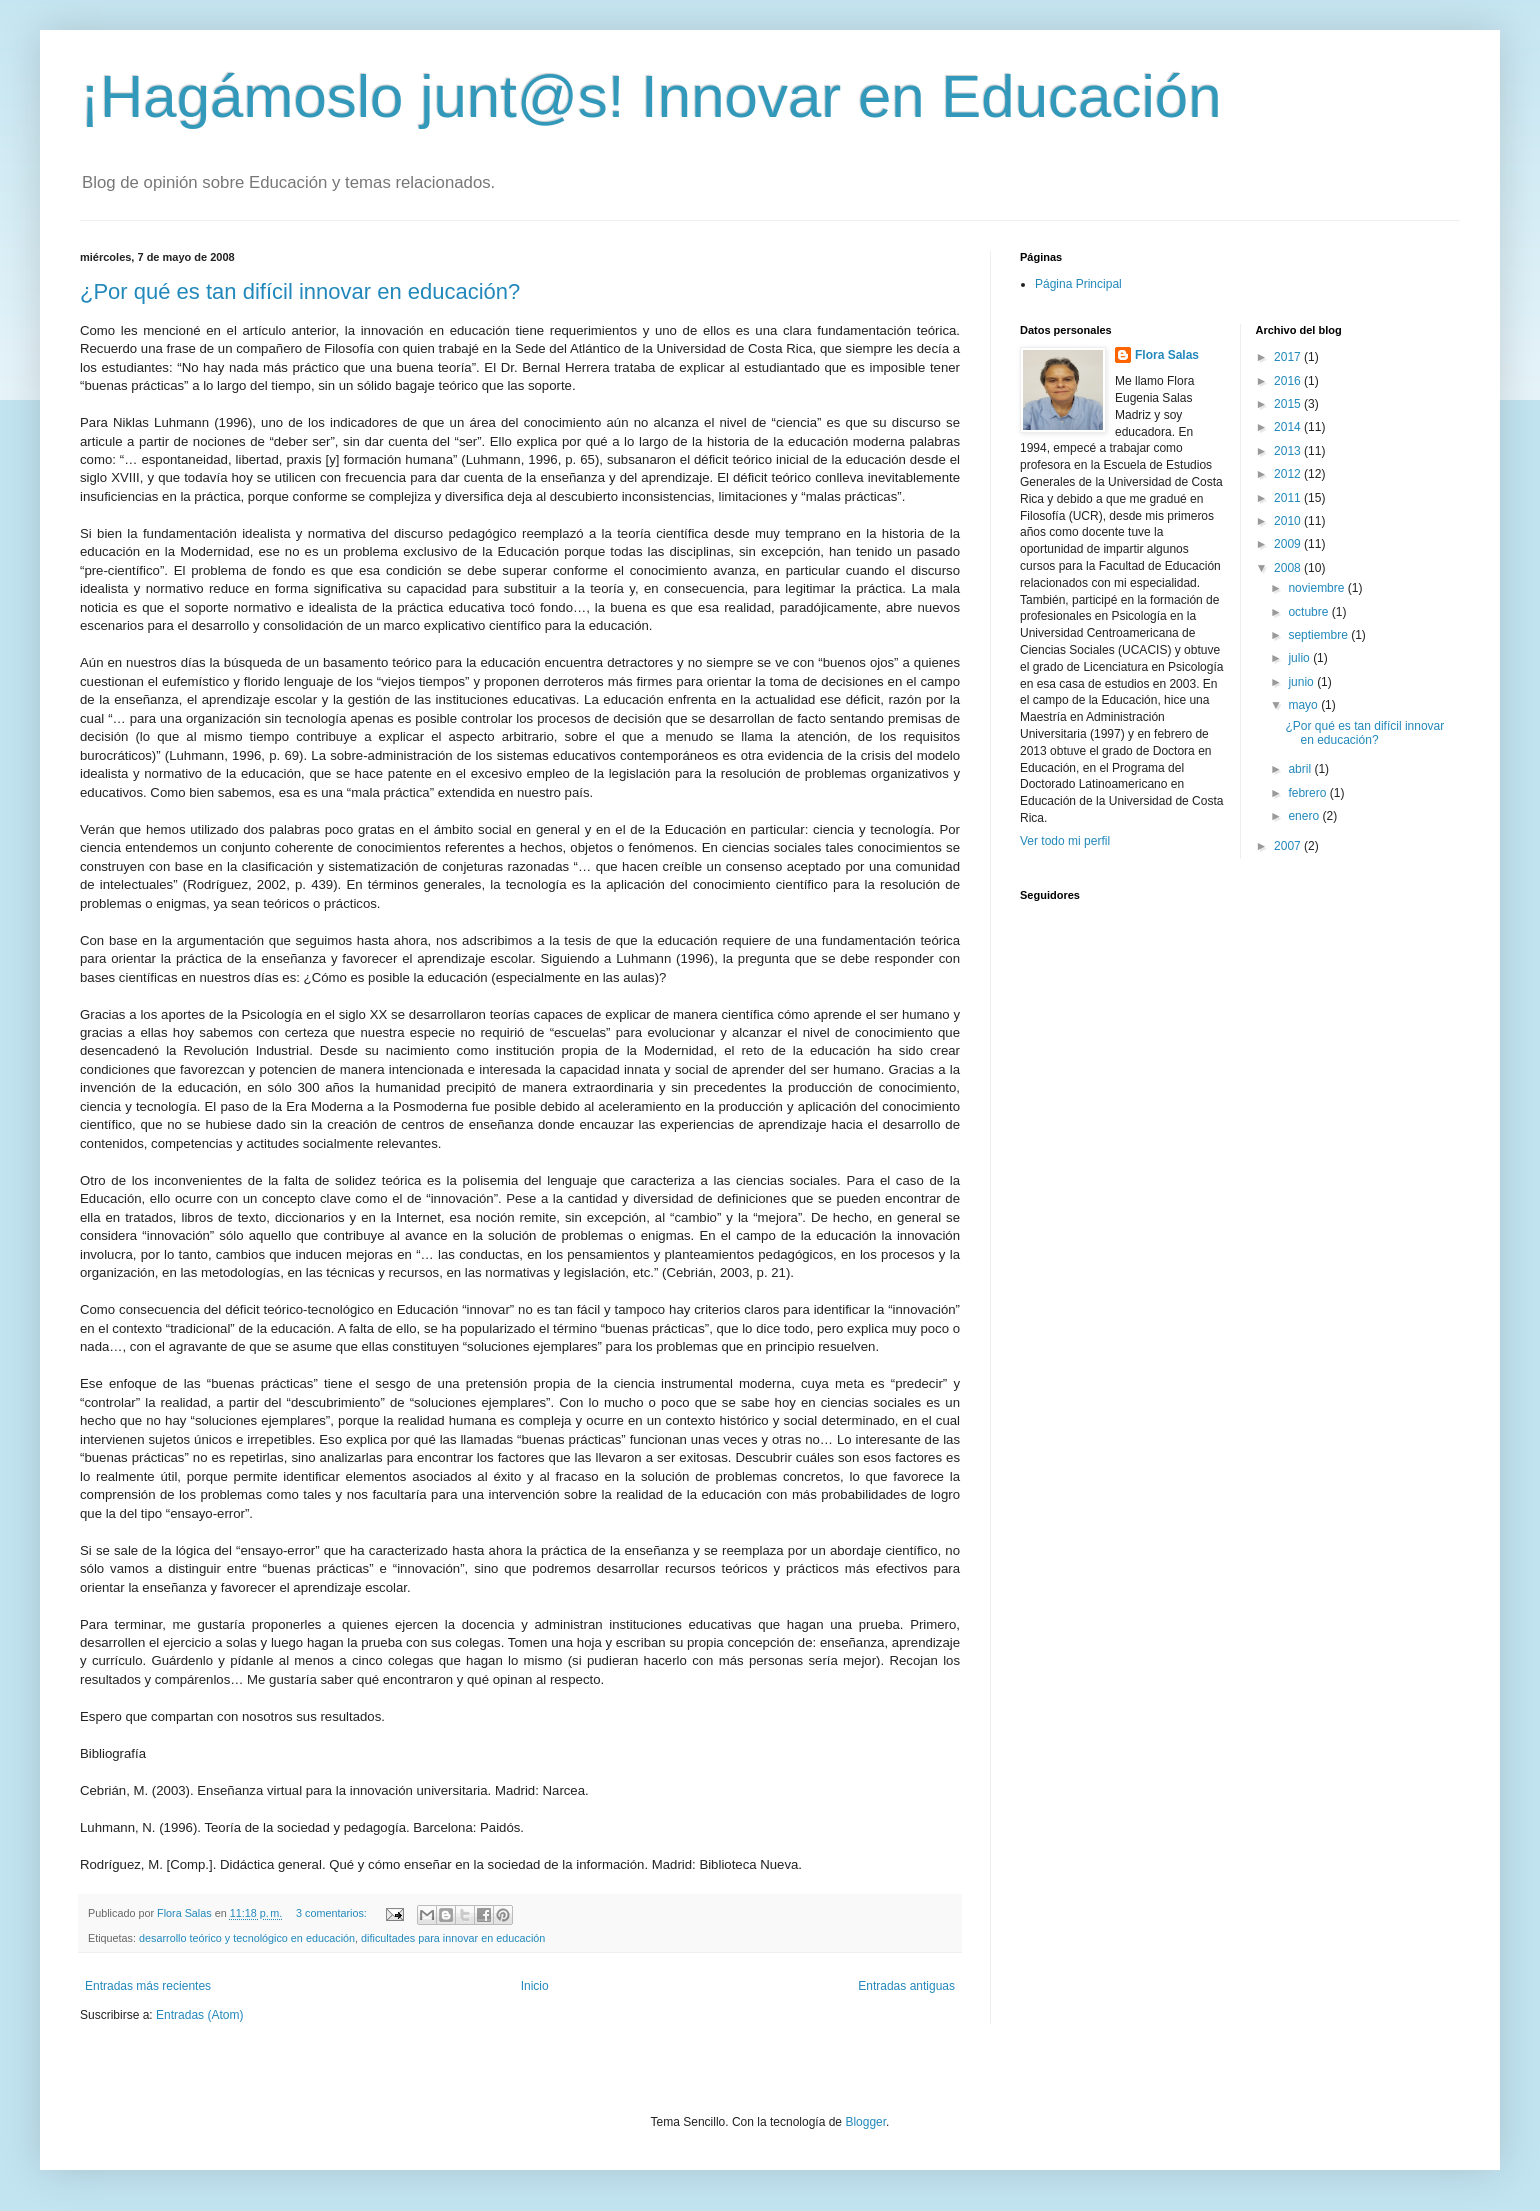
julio (1300, 658)
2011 (1289, 498)
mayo (1304, 705)
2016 (1289, 381)
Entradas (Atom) (199, 2015)
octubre (1309, 612)
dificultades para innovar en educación (453, 1938)
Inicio (535, 1986)
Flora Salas (1167, 355)
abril (1301, 769)
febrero (1308, 793)
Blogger (865, 2122)
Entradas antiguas (906, 1986)
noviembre (1317, 588)
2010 (1289, 521)
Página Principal (1078, 284)
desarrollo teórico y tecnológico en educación (247, 1938)
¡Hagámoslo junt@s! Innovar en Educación (651, 96)
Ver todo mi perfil (1065, 841)
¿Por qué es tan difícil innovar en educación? (300, 291)
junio (1302, 682)
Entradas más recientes (148, 1986)
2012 (1289, 474)
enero (1305, 816)
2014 (1289, 427)
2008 (1289, 568)
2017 (1289, 357)
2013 (1289, 451)
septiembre (1319, 635)
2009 (1289, 544)
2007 (1289, 846)
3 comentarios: (333, 1913)
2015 (1289, 404)
